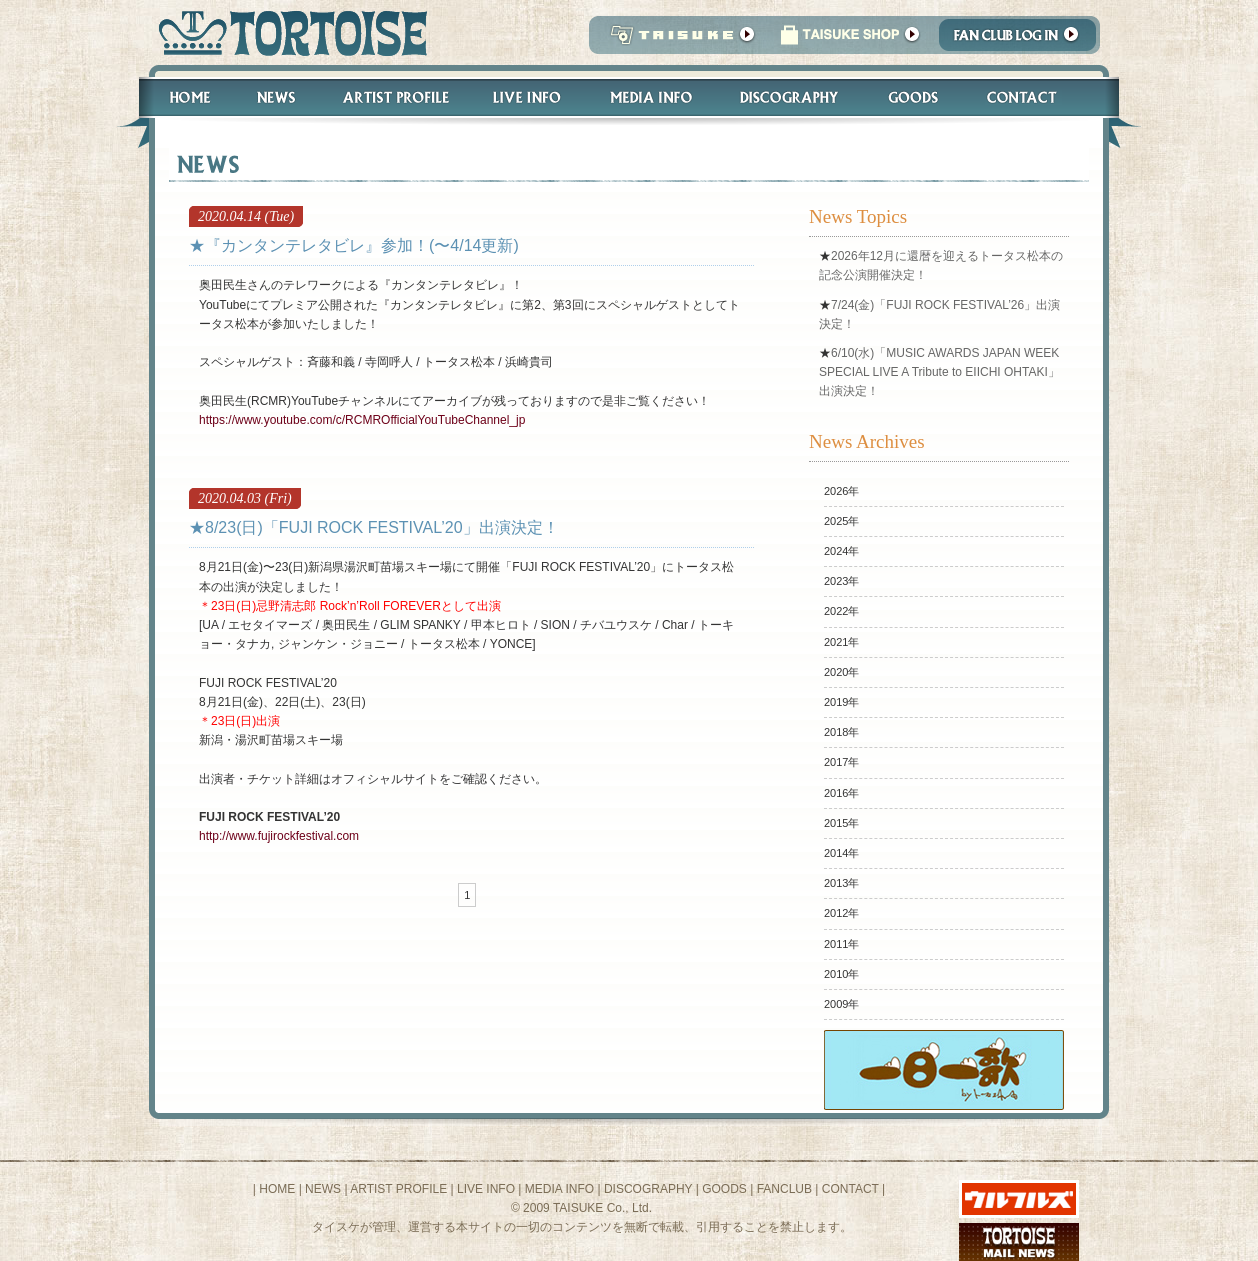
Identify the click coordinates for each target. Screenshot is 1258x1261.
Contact (1032, 97)
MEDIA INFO (559, 1189)
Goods (915, 97)
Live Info (527, 97)
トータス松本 (286, 32)
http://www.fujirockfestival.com (279, 836)
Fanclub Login (1022, 40)
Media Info (651, 97)
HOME (277, 1189)
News (275, 97)
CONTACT (850, 1189)
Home (181, 97)
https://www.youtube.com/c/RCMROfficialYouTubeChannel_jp (362, 420)
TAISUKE (678, 40)
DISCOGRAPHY (648, 1189)
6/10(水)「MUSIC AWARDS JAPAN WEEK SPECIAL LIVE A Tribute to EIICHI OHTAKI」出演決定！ (939, 372)
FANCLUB (784, 1189)
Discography (790, 97)
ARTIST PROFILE (398, 1189)
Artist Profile (394, 97)
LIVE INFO (486, 1189)
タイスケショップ (850, 40)
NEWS (323, 1189)
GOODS (724, 1189)
